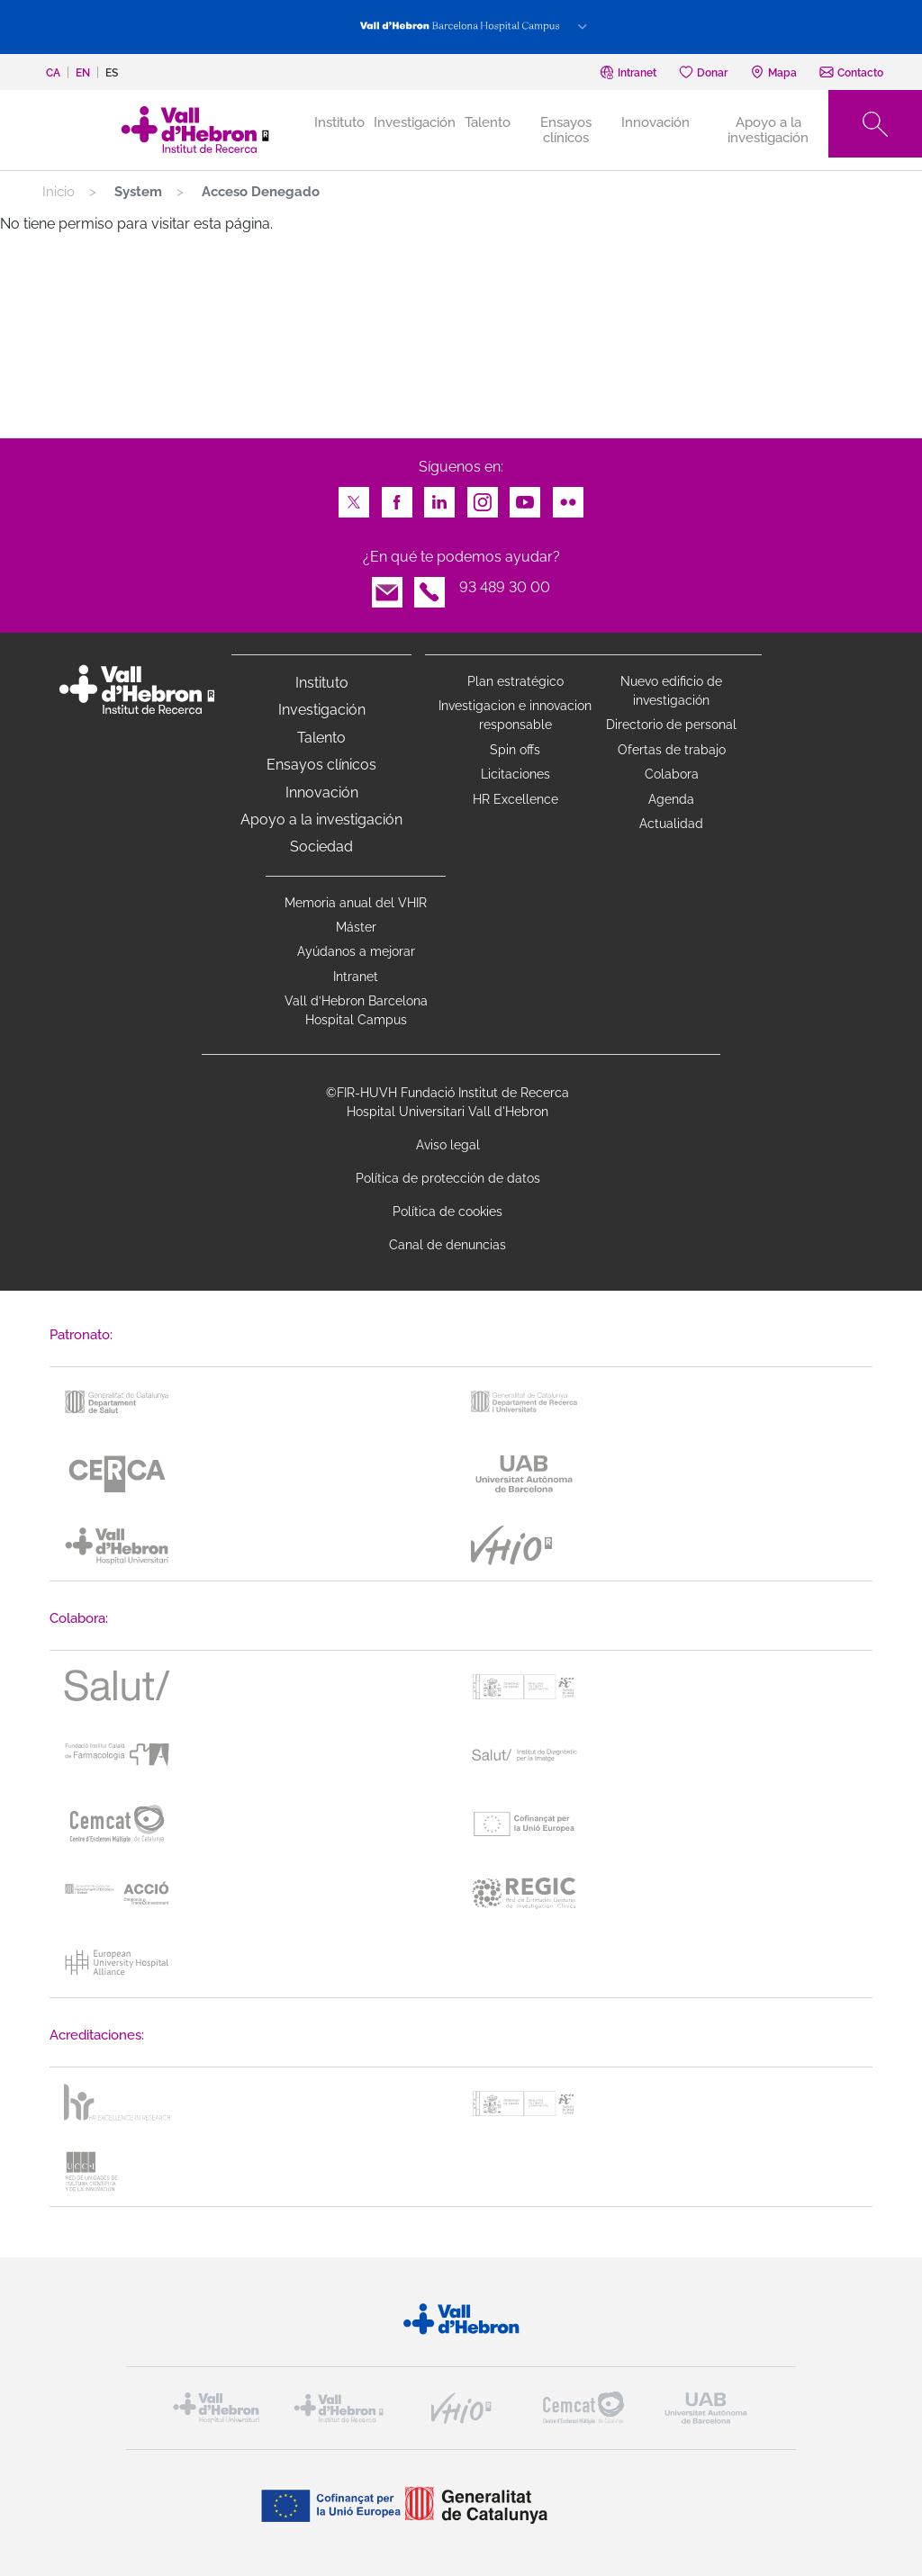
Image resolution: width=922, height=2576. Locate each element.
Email (387, 587)
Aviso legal (448, 1145)
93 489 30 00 (504, 587)
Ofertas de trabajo (672, 750)
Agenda (671, 799)
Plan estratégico (515, 681)
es (111, 73)
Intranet (355, 976)
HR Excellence (515, 799)
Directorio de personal (671, 724)
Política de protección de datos (448, 1178)
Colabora (672, 774)
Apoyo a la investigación (768, 129)
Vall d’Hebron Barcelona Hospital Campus (356, 1010)
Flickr (568, 497)
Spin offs (515, 750)
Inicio (58, 192)
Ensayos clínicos (566, 129)
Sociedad (321, 846)
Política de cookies (447, 1211)
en (83, 73)
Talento (488, 122)
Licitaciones (515, 774)
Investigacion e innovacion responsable (515, 715)
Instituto (321, 682)
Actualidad (671, 823)
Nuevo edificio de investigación (671, 690)
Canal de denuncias (447, 1245)
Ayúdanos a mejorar (356, 951)
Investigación (415, 122)
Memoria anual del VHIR (356, 903)
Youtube (525, 497)
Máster (356, 927)
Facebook (397, 497)
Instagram (482, 497)
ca (53, 73)
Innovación (655, 122)
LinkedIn (439, 497)
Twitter (354, 497)
